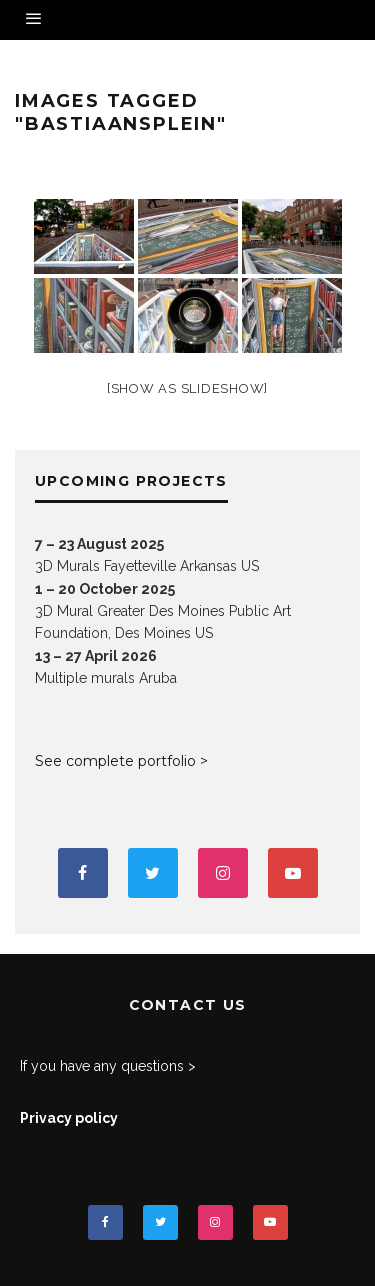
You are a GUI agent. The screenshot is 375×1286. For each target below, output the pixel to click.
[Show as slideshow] (187, 388)
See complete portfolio (115, 761)
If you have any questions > (108, 1066)
